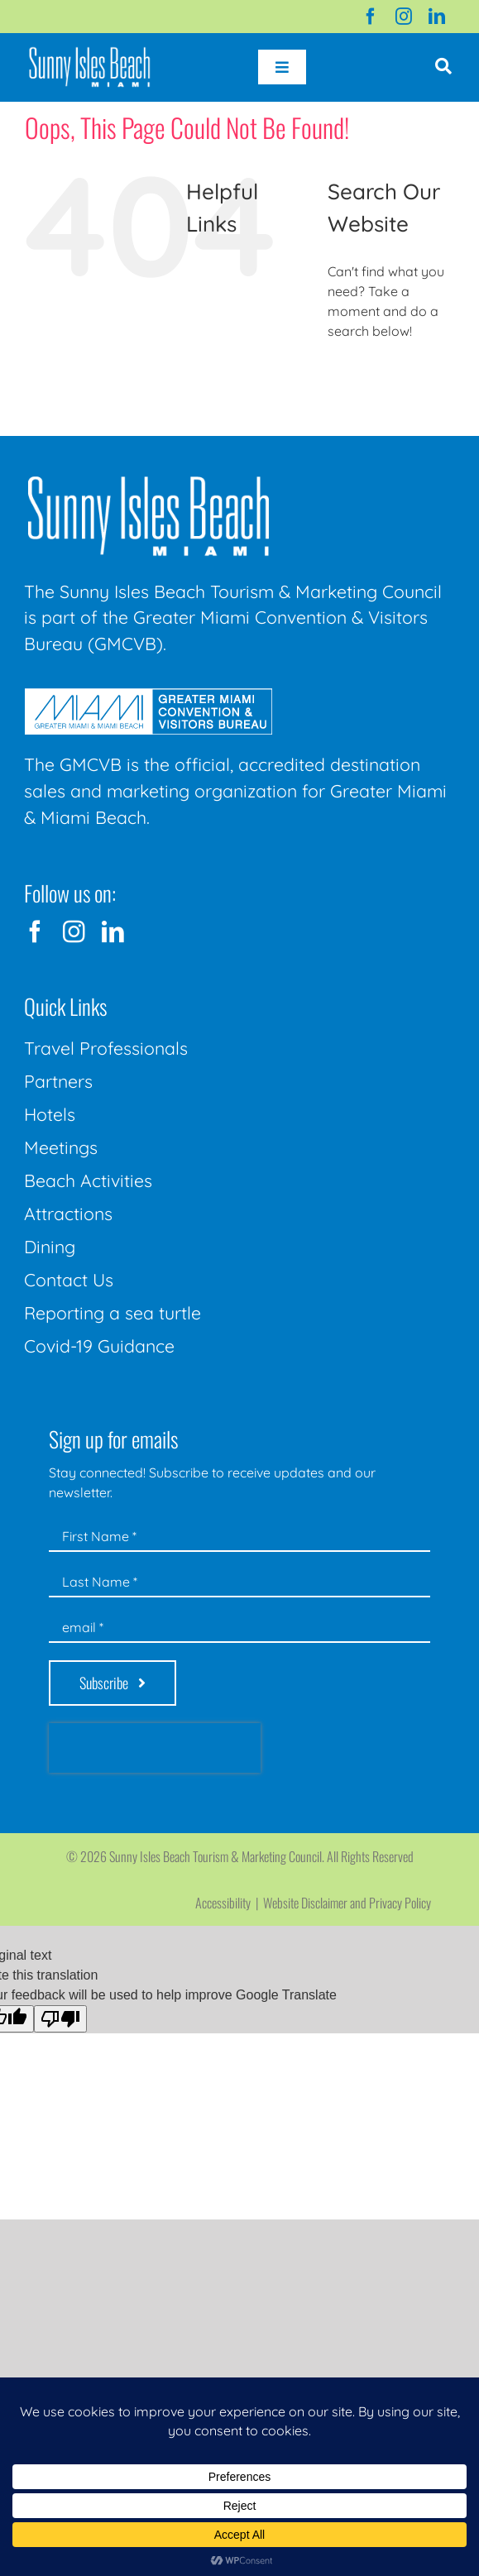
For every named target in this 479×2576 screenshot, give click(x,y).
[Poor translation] (60, 2019)
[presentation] (155, 1748)
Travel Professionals (106, 1048)
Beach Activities (88, 1180)
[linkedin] (437, 16)
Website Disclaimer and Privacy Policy (347, 1903)
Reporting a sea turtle (112, 1313)
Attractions (68, 1213)
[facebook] (370, 16)
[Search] (346, 376)
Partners (58, 1081)
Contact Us (68, 1279)
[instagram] (403, 16)
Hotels (49, 1114)
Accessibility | (229, 1903)
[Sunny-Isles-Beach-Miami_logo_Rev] (148, 480)
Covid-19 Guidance (99, 1346)
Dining (49, 1246)
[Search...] (391, 376)
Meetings (61, 1147)
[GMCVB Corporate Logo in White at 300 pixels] (148, 695)
